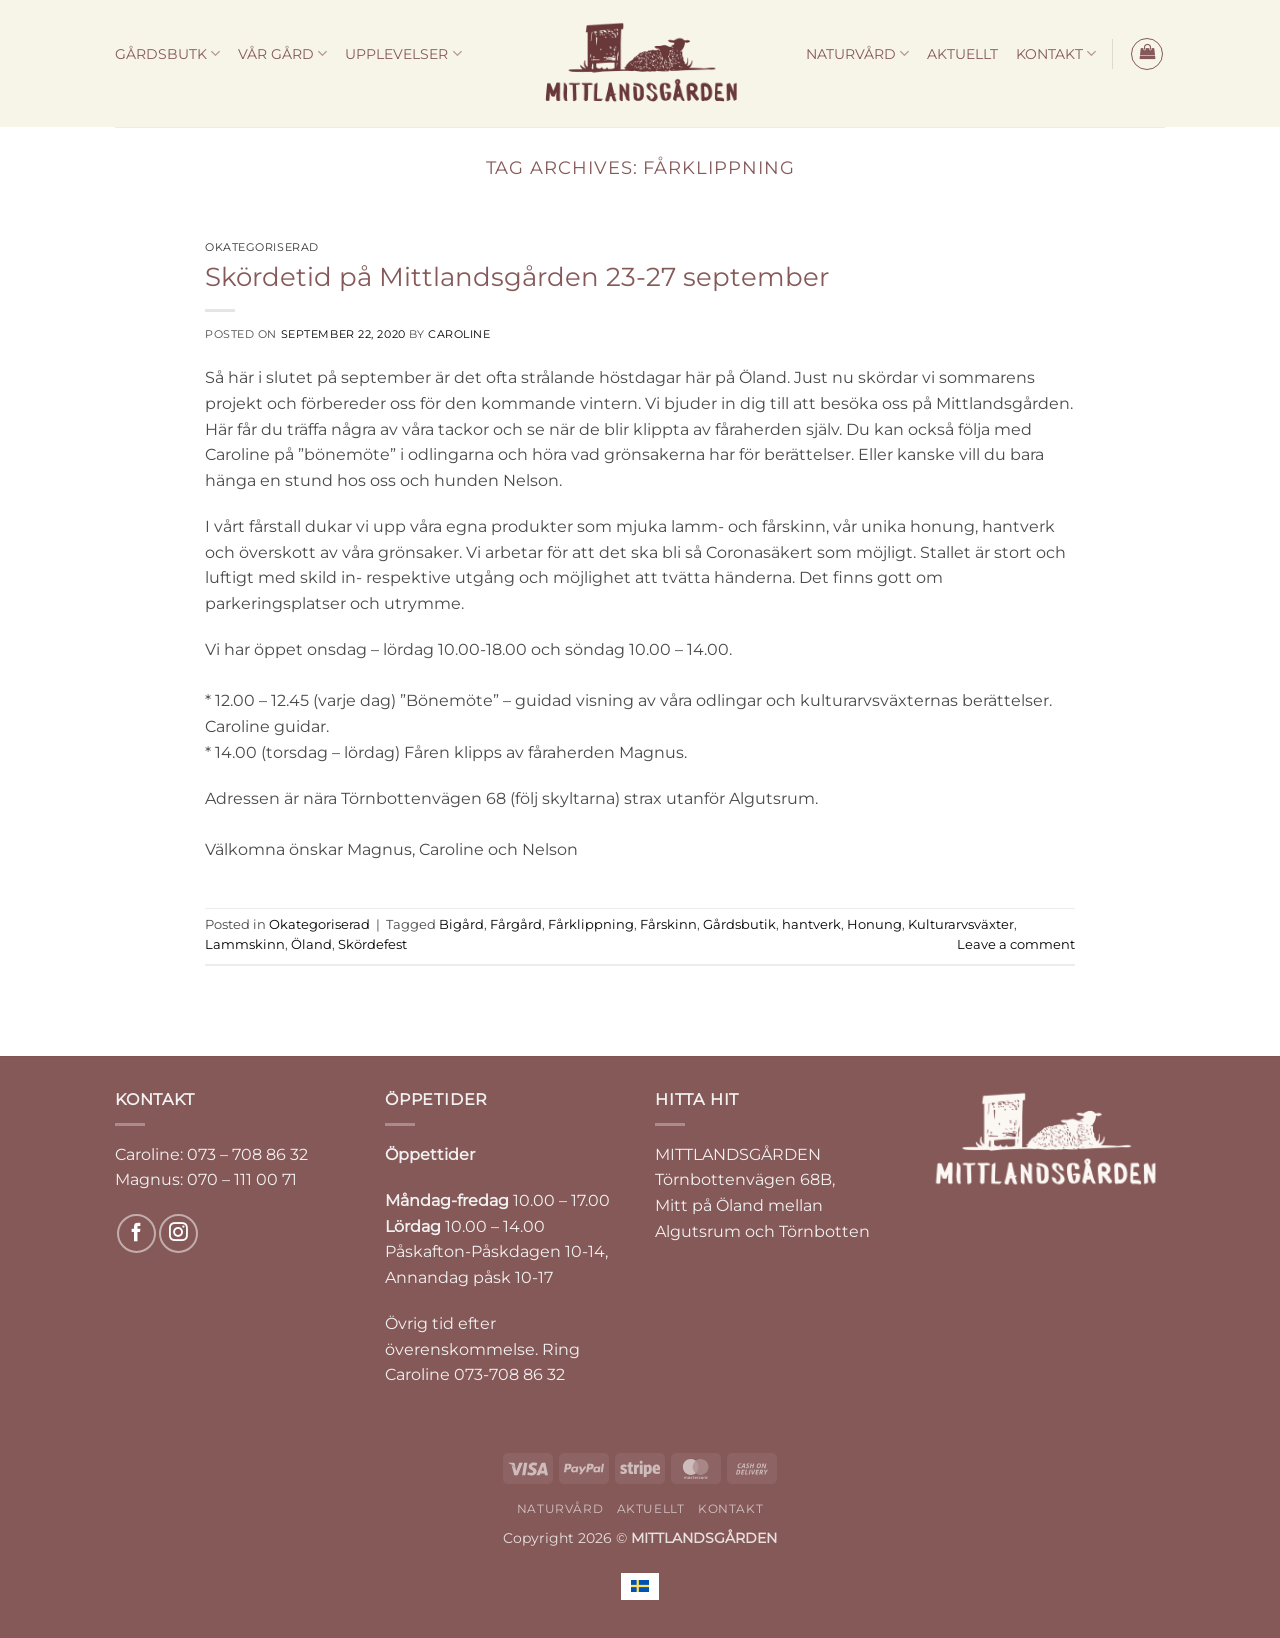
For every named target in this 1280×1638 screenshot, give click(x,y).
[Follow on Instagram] (178, 1233)
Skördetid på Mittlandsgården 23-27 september (517, 276)
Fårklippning (591, 924)
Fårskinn (668, 924)
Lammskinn (245, 944)
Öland (311, 944)
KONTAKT (1056, 53)
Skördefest (372, 944)
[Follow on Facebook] (136, 1233)
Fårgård (516, 924)
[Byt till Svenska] (640, 1586)
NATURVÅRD (857, 53)
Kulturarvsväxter (961, 924)
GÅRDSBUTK (167, 53)
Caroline (459, 334)
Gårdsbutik (739, 924)
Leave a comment (1016, 944)
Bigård (461, 924)
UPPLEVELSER (403, 53)
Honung (874, 924)
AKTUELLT (962, 54)
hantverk (811, 924)
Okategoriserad (262, 247)
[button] (1147, 54)
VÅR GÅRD (282, 53)
